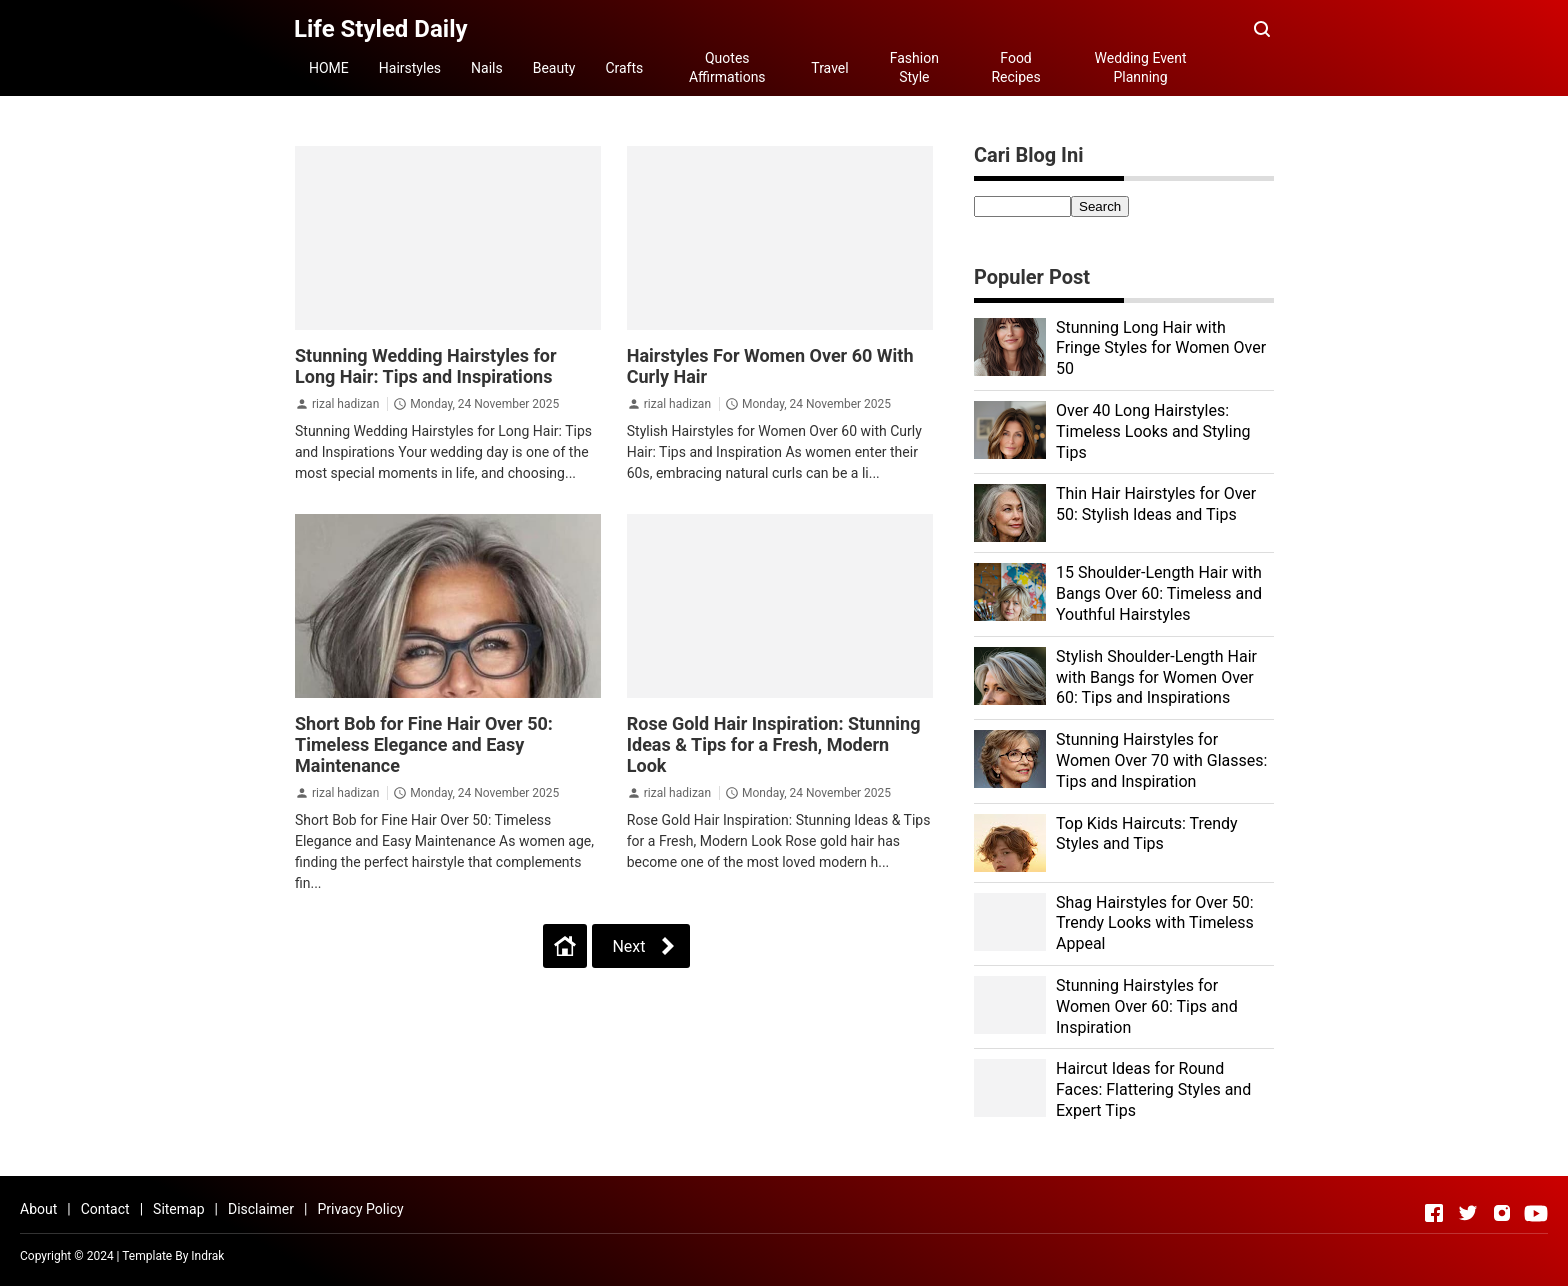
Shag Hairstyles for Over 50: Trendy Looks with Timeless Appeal (1155, 923)
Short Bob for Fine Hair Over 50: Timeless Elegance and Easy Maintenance (424, 744)
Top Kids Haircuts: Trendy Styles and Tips (1147, 834)
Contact (105, 1209)
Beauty (554, 68)
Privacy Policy (360, 1209)
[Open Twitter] (1468, 1213)
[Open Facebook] (1434, 1213)
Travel (829, 68)
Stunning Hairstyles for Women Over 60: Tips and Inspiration (1147, 1006)
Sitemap (178, 1209)
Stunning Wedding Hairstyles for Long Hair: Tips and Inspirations (426, 366)
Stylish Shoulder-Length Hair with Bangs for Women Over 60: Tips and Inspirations (1156, 677)
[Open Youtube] (1536, 1213)
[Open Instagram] (1502, 1213)
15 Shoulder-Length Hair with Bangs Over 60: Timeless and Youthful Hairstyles (1159, 593)
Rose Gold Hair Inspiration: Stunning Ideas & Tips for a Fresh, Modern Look (774, 744)
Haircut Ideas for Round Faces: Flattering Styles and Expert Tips (1153, 1089)
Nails (487, 68)
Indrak (207, 1256)
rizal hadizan (345, 404)
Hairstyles (410, 68)
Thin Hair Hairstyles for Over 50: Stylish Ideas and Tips (1156, 504)
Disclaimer (261, 1209)
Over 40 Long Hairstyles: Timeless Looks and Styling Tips (1153, 431)
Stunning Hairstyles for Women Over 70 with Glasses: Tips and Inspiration (1161, 760)
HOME (329, 68)
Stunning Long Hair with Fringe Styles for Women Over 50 (1161, 348)
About (38, 1209)
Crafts (624, 68)
